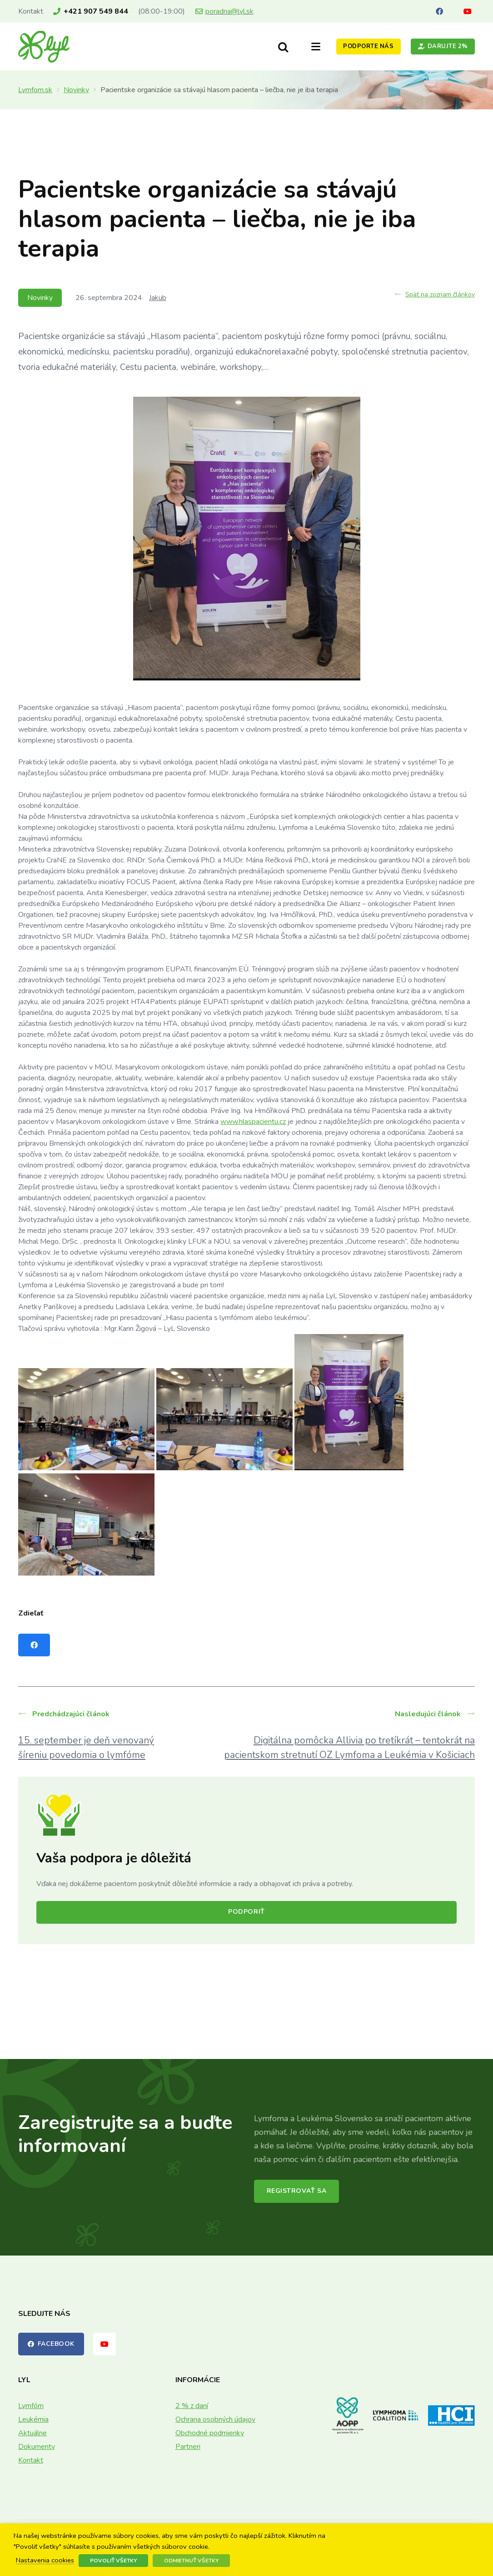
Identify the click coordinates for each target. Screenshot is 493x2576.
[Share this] (34, 1645)
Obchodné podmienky (209, 2433)
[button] (283, 46)
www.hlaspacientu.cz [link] (253, 1122)
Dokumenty (36, 2447)
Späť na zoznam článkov (434, 294)
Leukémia (33, 2419)
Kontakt (30, 2460)
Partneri (187, 2447)
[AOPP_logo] (348, 2415)
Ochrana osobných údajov (215, 2419)
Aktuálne (32, 2433)
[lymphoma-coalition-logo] (395, 2415)
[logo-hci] (451, 2415)
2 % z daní (191, 2406)
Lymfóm (31, 2406)
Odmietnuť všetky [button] (191, 2560)
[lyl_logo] (44, 47)
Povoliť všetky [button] (113, 2560)
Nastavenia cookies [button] (45, 2560)
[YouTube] (467, 11)
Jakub (157, 298)
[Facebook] (439, 11)
